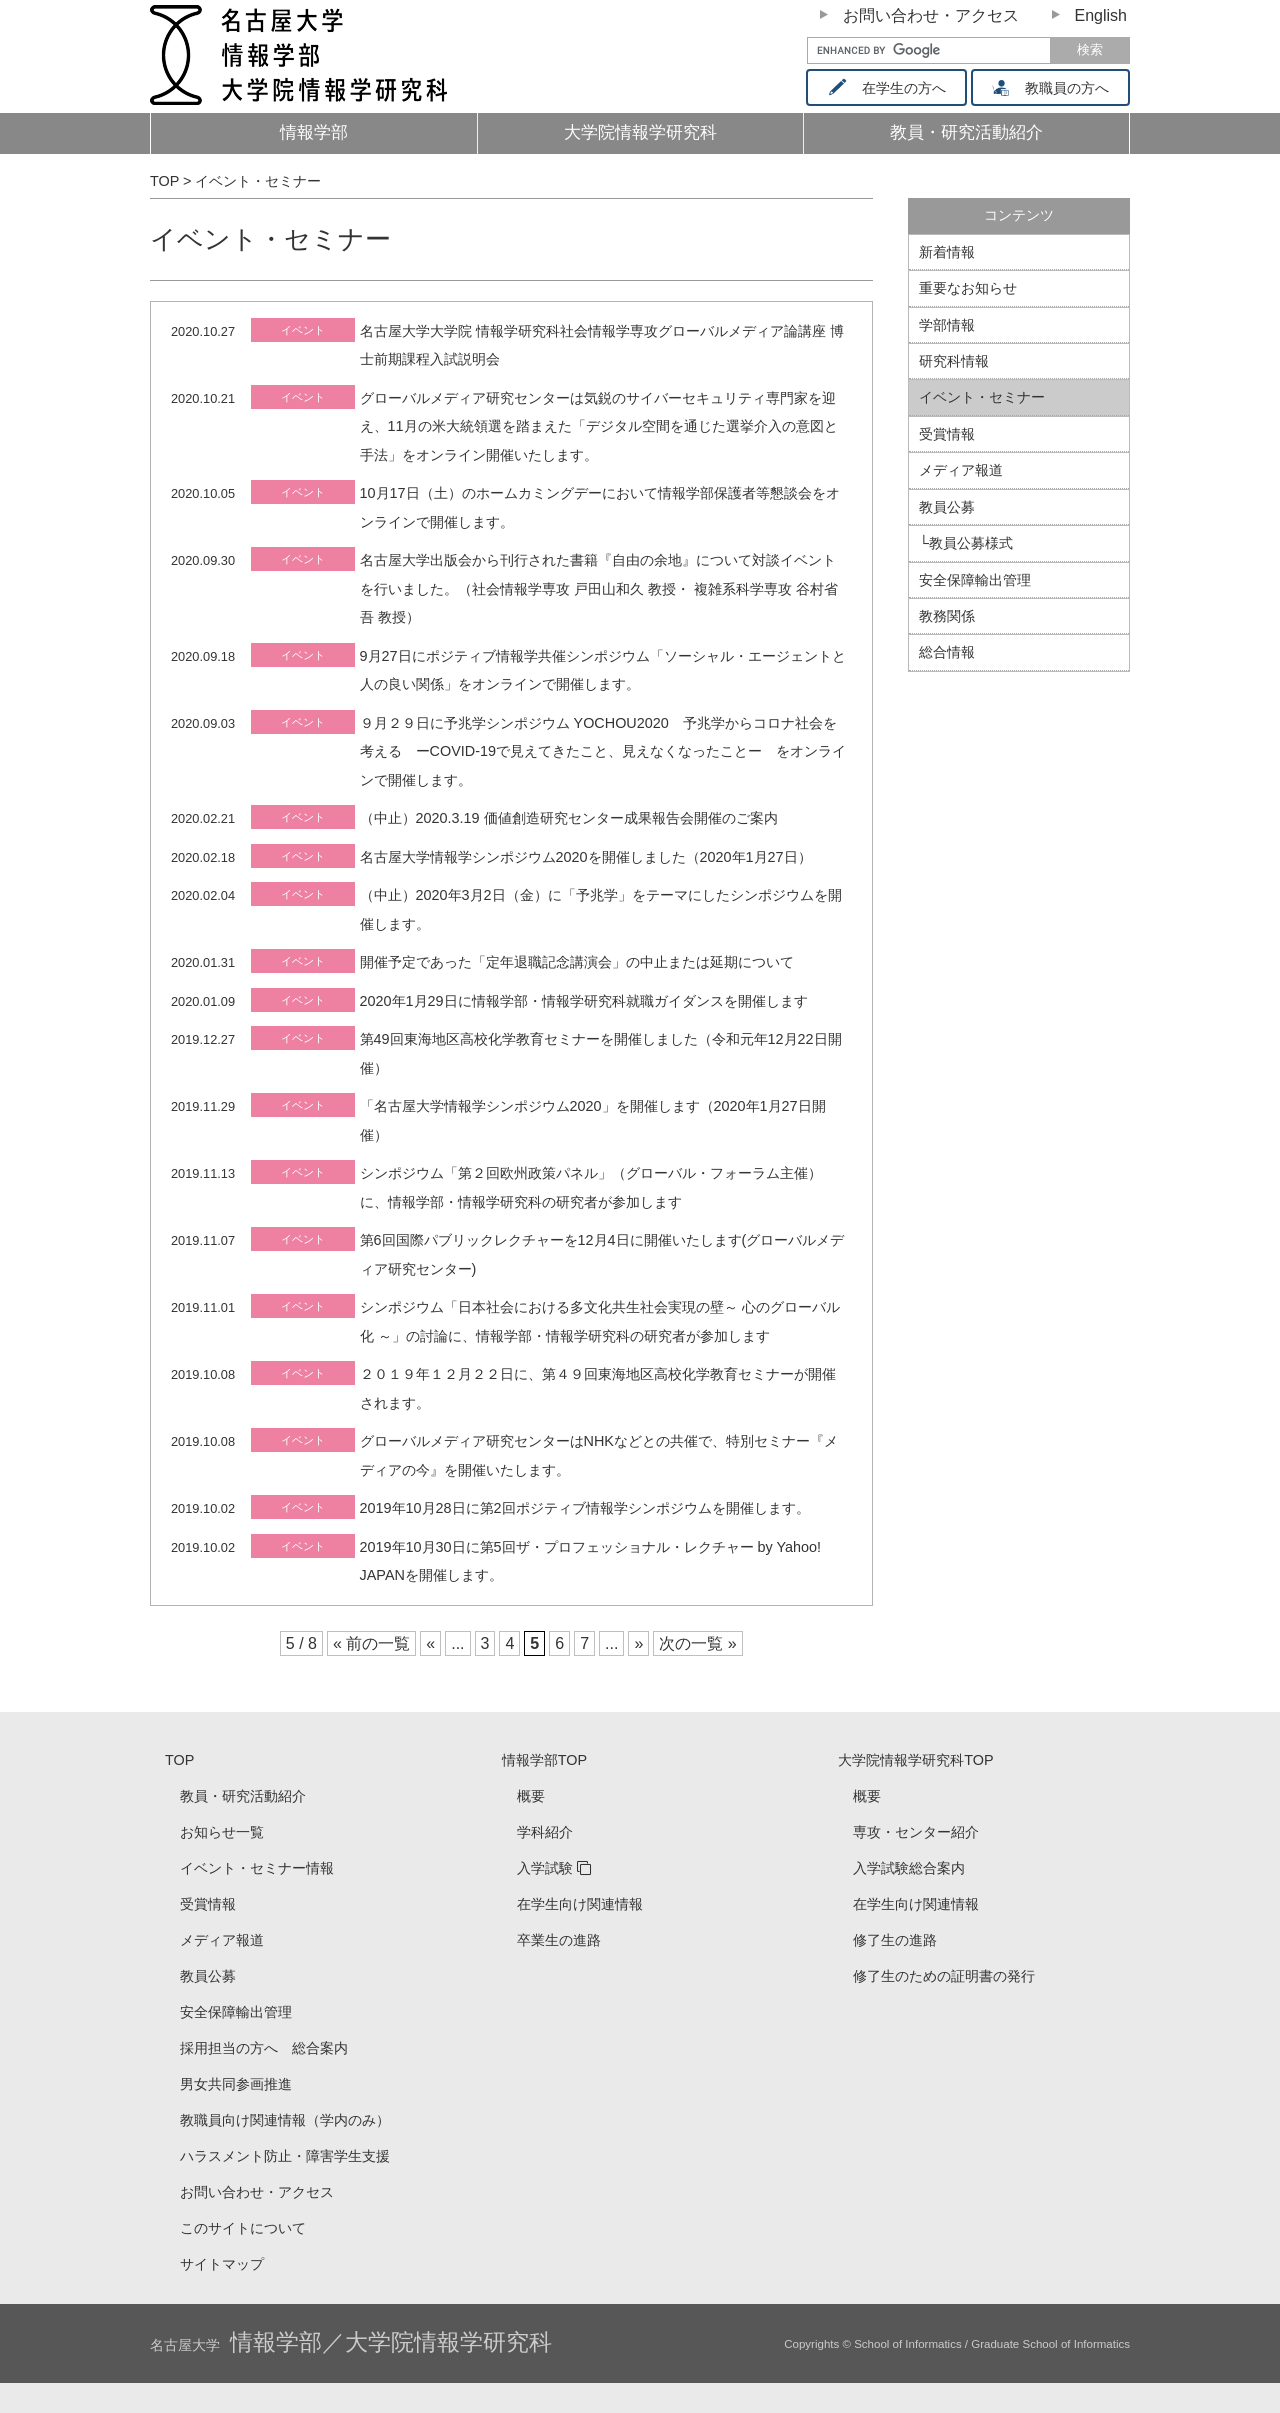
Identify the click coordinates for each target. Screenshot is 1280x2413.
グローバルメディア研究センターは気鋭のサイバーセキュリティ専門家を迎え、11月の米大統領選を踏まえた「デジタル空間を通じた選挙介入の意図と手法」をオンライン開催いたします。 (599, 426)
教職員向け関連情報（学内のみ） (285, 2120)
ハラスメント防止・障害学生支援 (285, 2156)
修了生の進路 (895, 1940)
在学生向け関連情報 (580, 1904)
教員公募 (947, 507)
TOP (179, 1760)
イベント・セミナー (982, 397)
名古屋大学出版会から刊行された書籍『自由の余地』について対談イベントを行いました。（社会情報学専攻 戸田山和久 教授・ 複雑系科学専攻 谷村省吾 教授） (599, 588)
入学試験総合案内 (909, 1868)
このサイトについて (243, 2228)
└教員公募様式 (966, 543)
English (1101, 15)
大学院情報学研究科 (640, 132)
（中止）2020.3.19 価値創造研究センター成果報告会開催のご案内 (569, 818)
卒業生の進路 (559, 1940)
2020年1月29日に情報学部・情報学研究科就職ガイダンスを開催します (584, 1001)
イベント (303, 330)
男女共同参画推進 (236, 2084)
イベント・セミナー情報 (257, 1868)
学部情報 (947, 325)
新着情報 (947, 252)
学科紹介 (545, 1832)
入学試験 (545, 1868)
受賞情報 (947, 434)
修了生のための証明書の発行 (944, 1976)
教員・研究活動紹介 (999, 138)
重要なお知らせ (968, 288)
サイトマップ (222, 2264)
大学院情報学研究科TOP (915, 1760)
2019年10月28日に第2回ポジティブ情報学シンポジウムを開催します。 (585, 1508)
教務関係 (947, 616)
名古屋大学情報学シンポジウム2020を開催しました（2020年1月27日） (586, 857)
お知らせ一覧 (222, 1832)
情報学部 (314, 132)
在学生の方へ (893, 88)
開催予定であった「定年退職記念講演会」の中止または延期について (577, 962)
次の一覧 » (697, 1643)
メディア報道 (961, 470)
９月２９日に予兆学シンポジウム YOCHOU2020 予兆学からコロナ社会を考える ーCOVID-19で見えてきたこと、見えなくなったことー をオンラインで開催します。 (603, 751)
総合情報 (947, 652)
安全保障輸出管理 (975, 580)
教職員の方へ (1057, 88)
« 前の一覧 (371, 1643)
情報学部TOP (544, 1760)
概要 (531, 1796)
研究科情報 (954, 361)
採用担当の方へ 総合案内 (264, 2048)
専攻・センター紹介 (916, 1832)
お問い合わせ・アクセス (931, 15)
